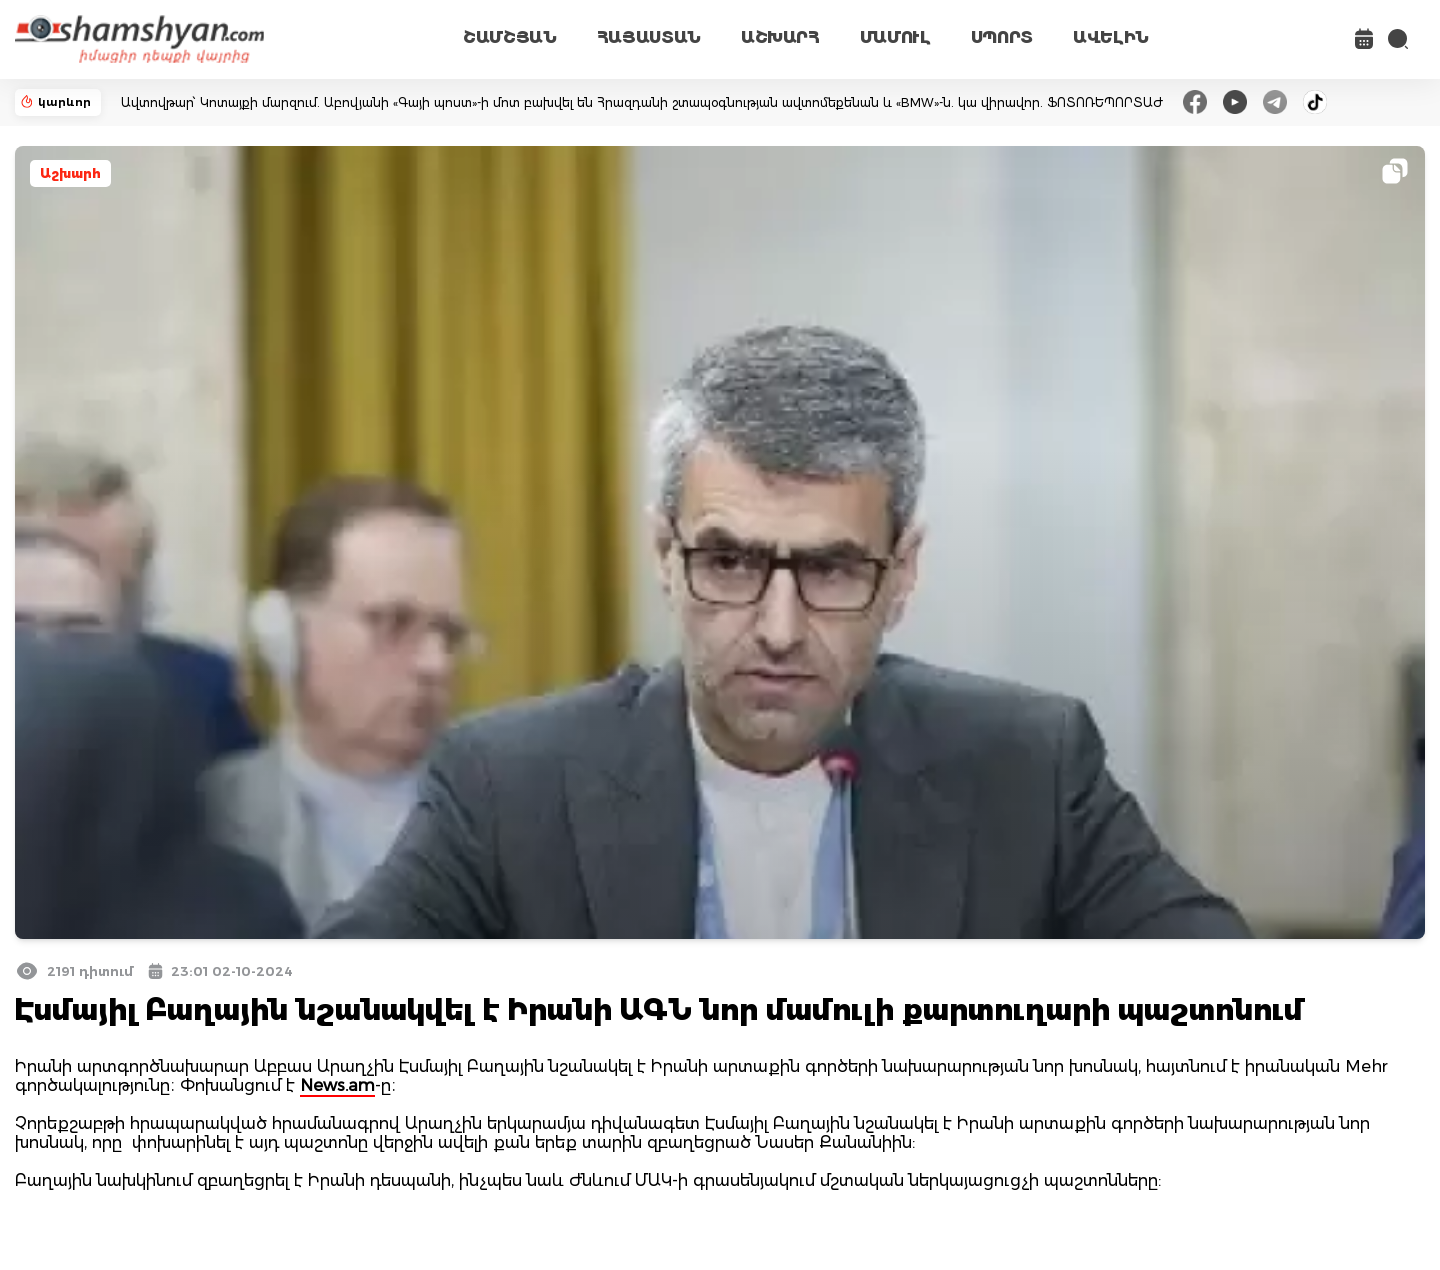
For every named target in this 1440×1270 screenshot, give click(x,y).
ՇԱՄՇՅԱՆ (510, 37)
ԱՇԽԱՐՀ (780, 37)
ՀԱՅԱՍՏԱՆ (649, 37)
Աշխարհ (70, 173)
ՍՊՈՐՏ (1002, 37)
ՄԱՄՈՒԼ (895, 37)
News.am (337, 1085)
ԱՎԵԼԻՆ (1111, 37)
